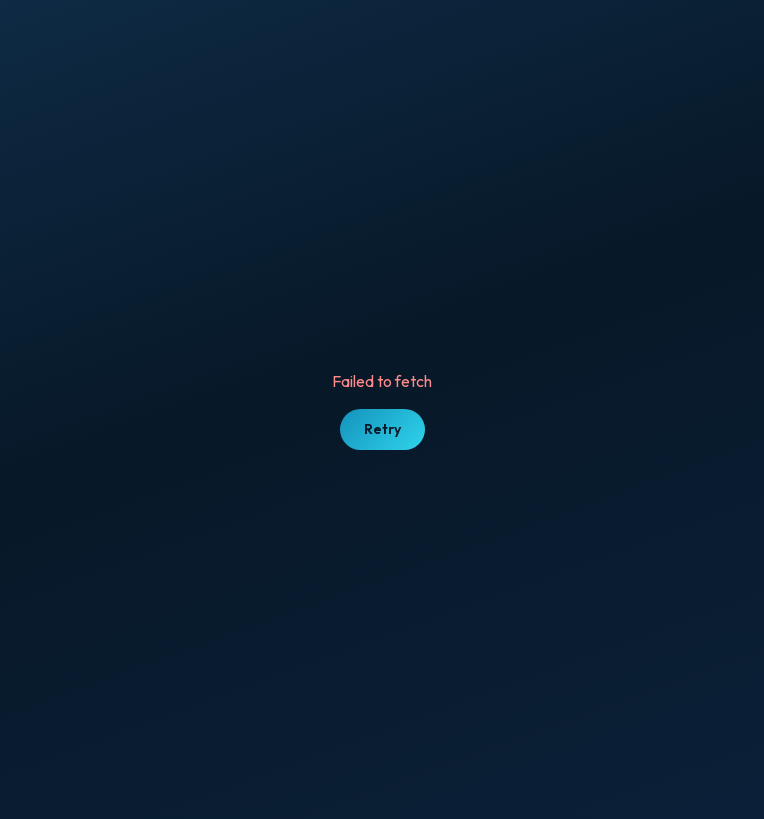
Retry (382, 429)
